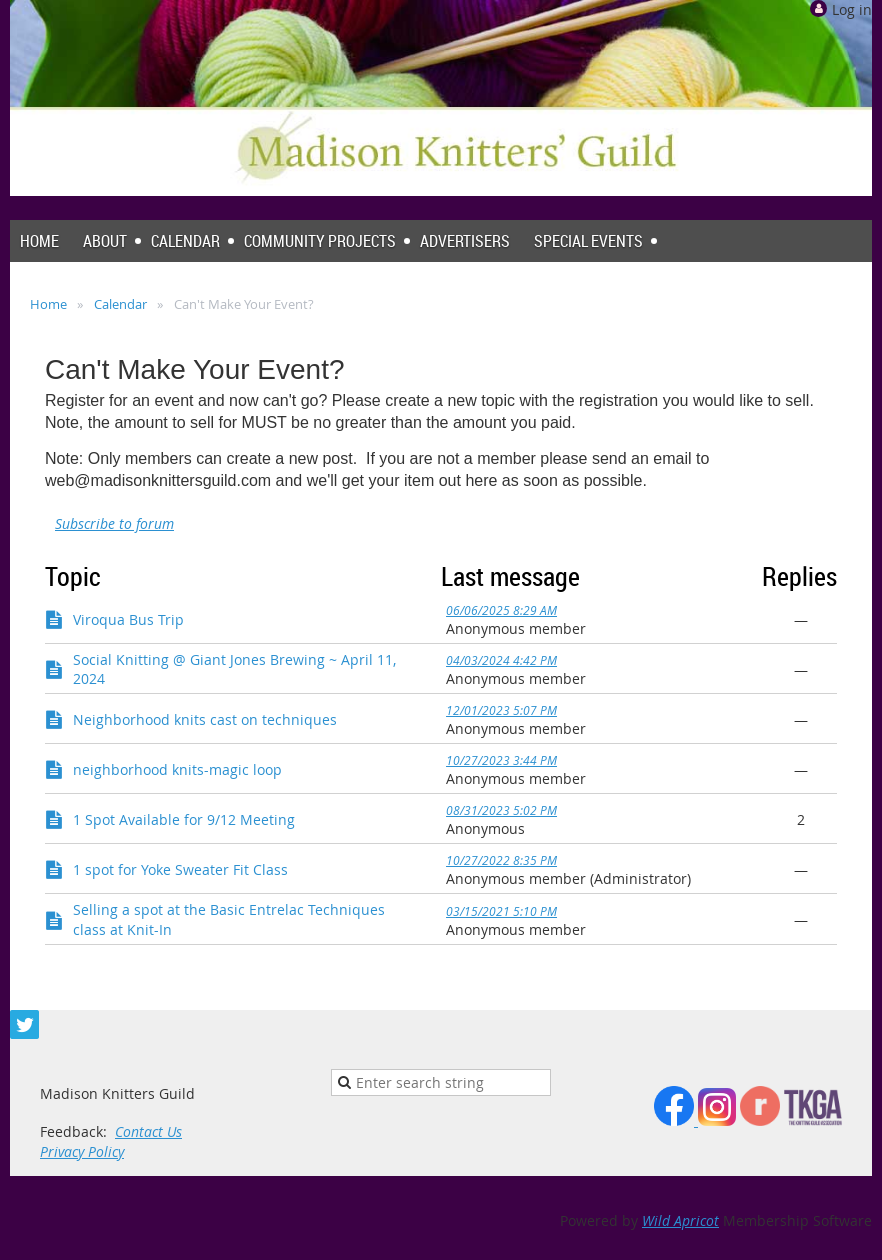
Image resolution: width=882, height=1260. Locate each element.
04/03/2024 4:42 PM (501, 660)
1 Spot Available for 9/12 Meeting (184, 819)
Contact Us (148, 1131)
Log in (852, 9)
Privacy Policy (82, 1151)
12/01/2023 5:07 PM (501, 710)
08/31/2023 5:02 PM (501, 810)
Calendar (120, 304)
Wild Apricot (680, 1220)
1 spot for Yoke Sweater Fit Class (180, 869)
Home (48, 304)
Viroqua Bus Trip (128, 619)
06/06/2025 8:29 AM (501, 610)
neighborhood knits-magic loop (177, 769)
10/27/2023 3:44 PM (501, 760)
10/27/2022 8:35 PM (501, 860)
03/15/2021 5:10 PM (501, 911)
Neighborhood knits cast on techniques (205, 719)
